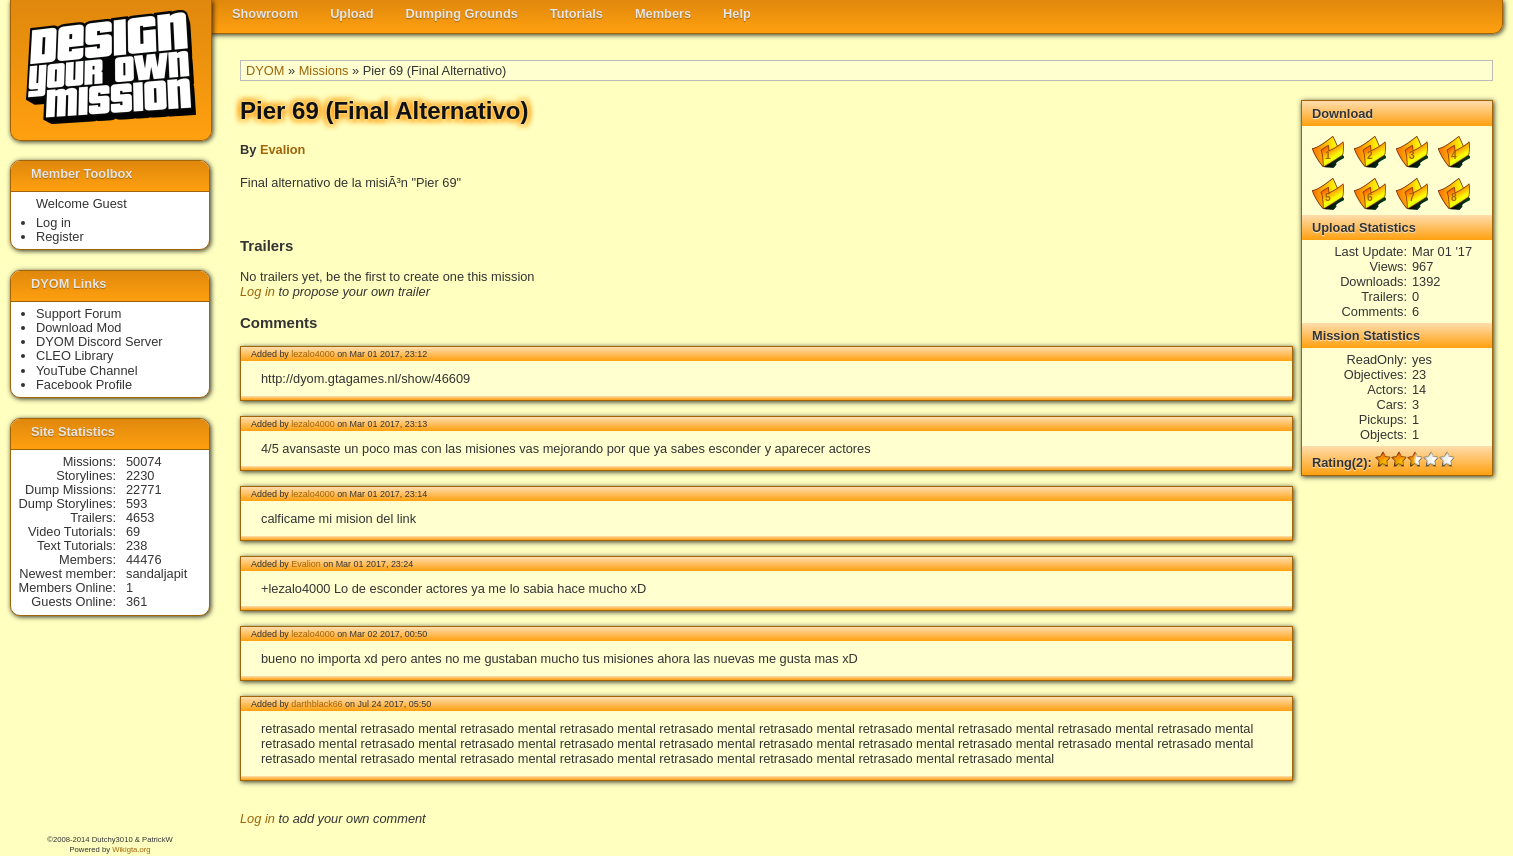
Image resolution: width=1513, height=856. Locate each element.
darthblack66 (316, 704)
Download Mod (78, 327)
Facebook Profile (84, 384)
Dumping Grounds (462, 13)
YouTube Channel (87, 370)
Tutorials (576, 13)
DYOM (265, 70)
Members (663, 13)
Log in (257, 291)
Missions (324, 70)
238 (136, 545)
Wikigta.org (131, 849)
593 (136, 503)
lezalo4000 (312, 354)
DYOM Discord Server (99, 341)
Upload (351, 13)
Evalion (283, 149)
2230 (140, 475)
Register (60, 236)
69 (133, 531)
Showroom (265, 13)
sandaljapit (156, 573)
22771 (144, 489)
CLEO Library (75, 355)
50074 (144, 461)
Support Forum (78, 313)
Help (737, 13)
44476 (144, 559)
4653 (140, 517)
